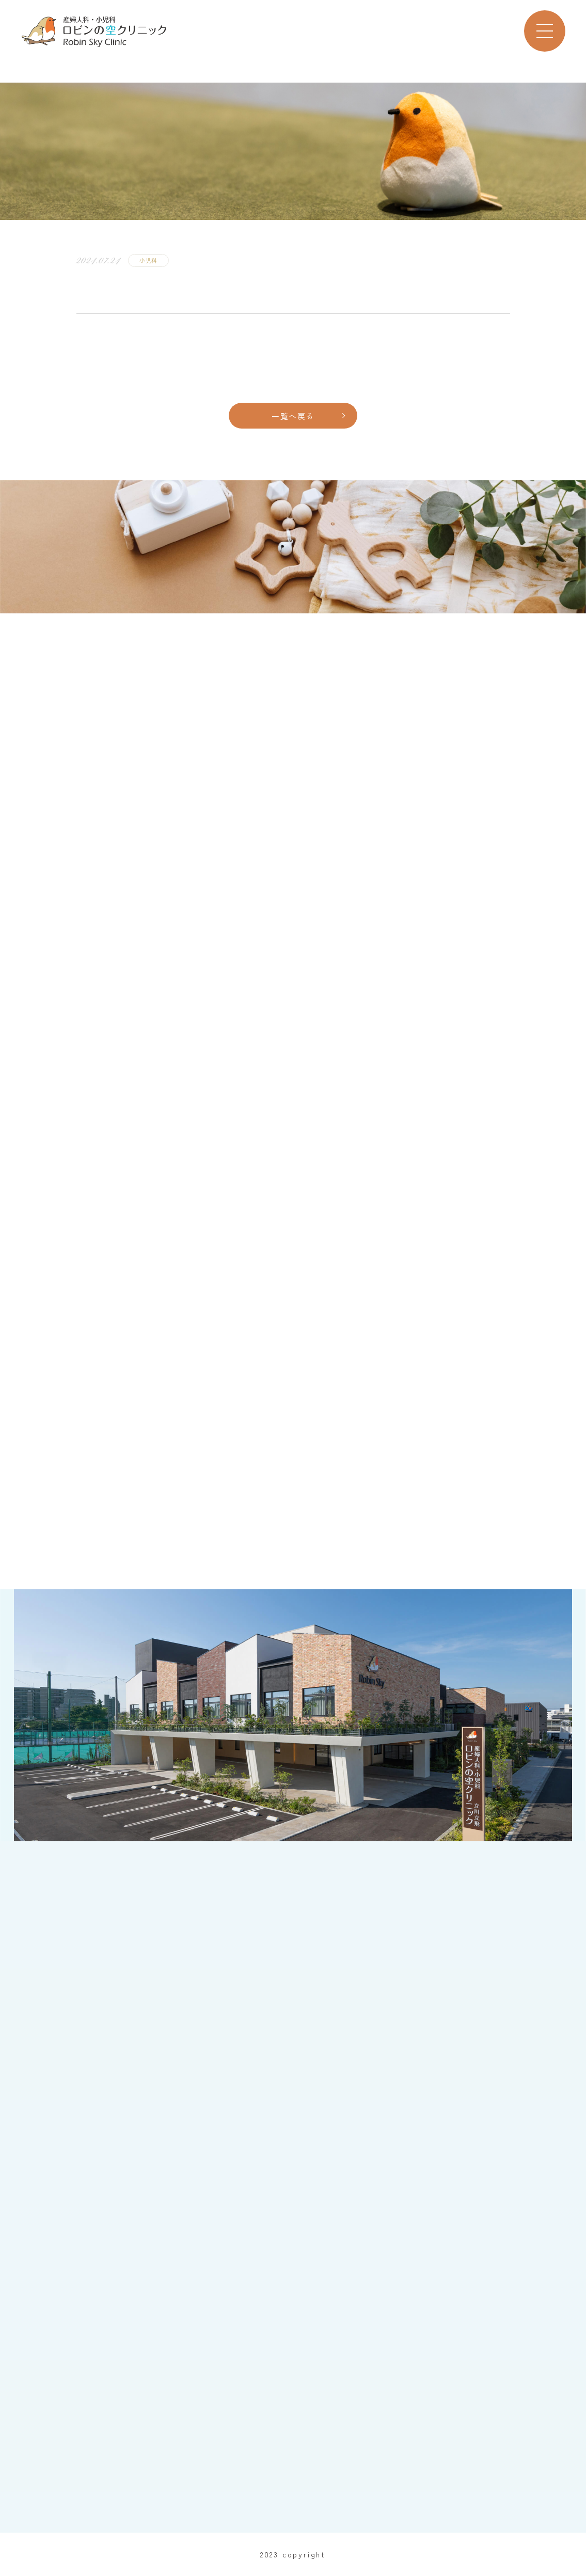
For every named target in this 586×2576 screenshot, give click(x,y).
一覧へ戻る (293, 415)
